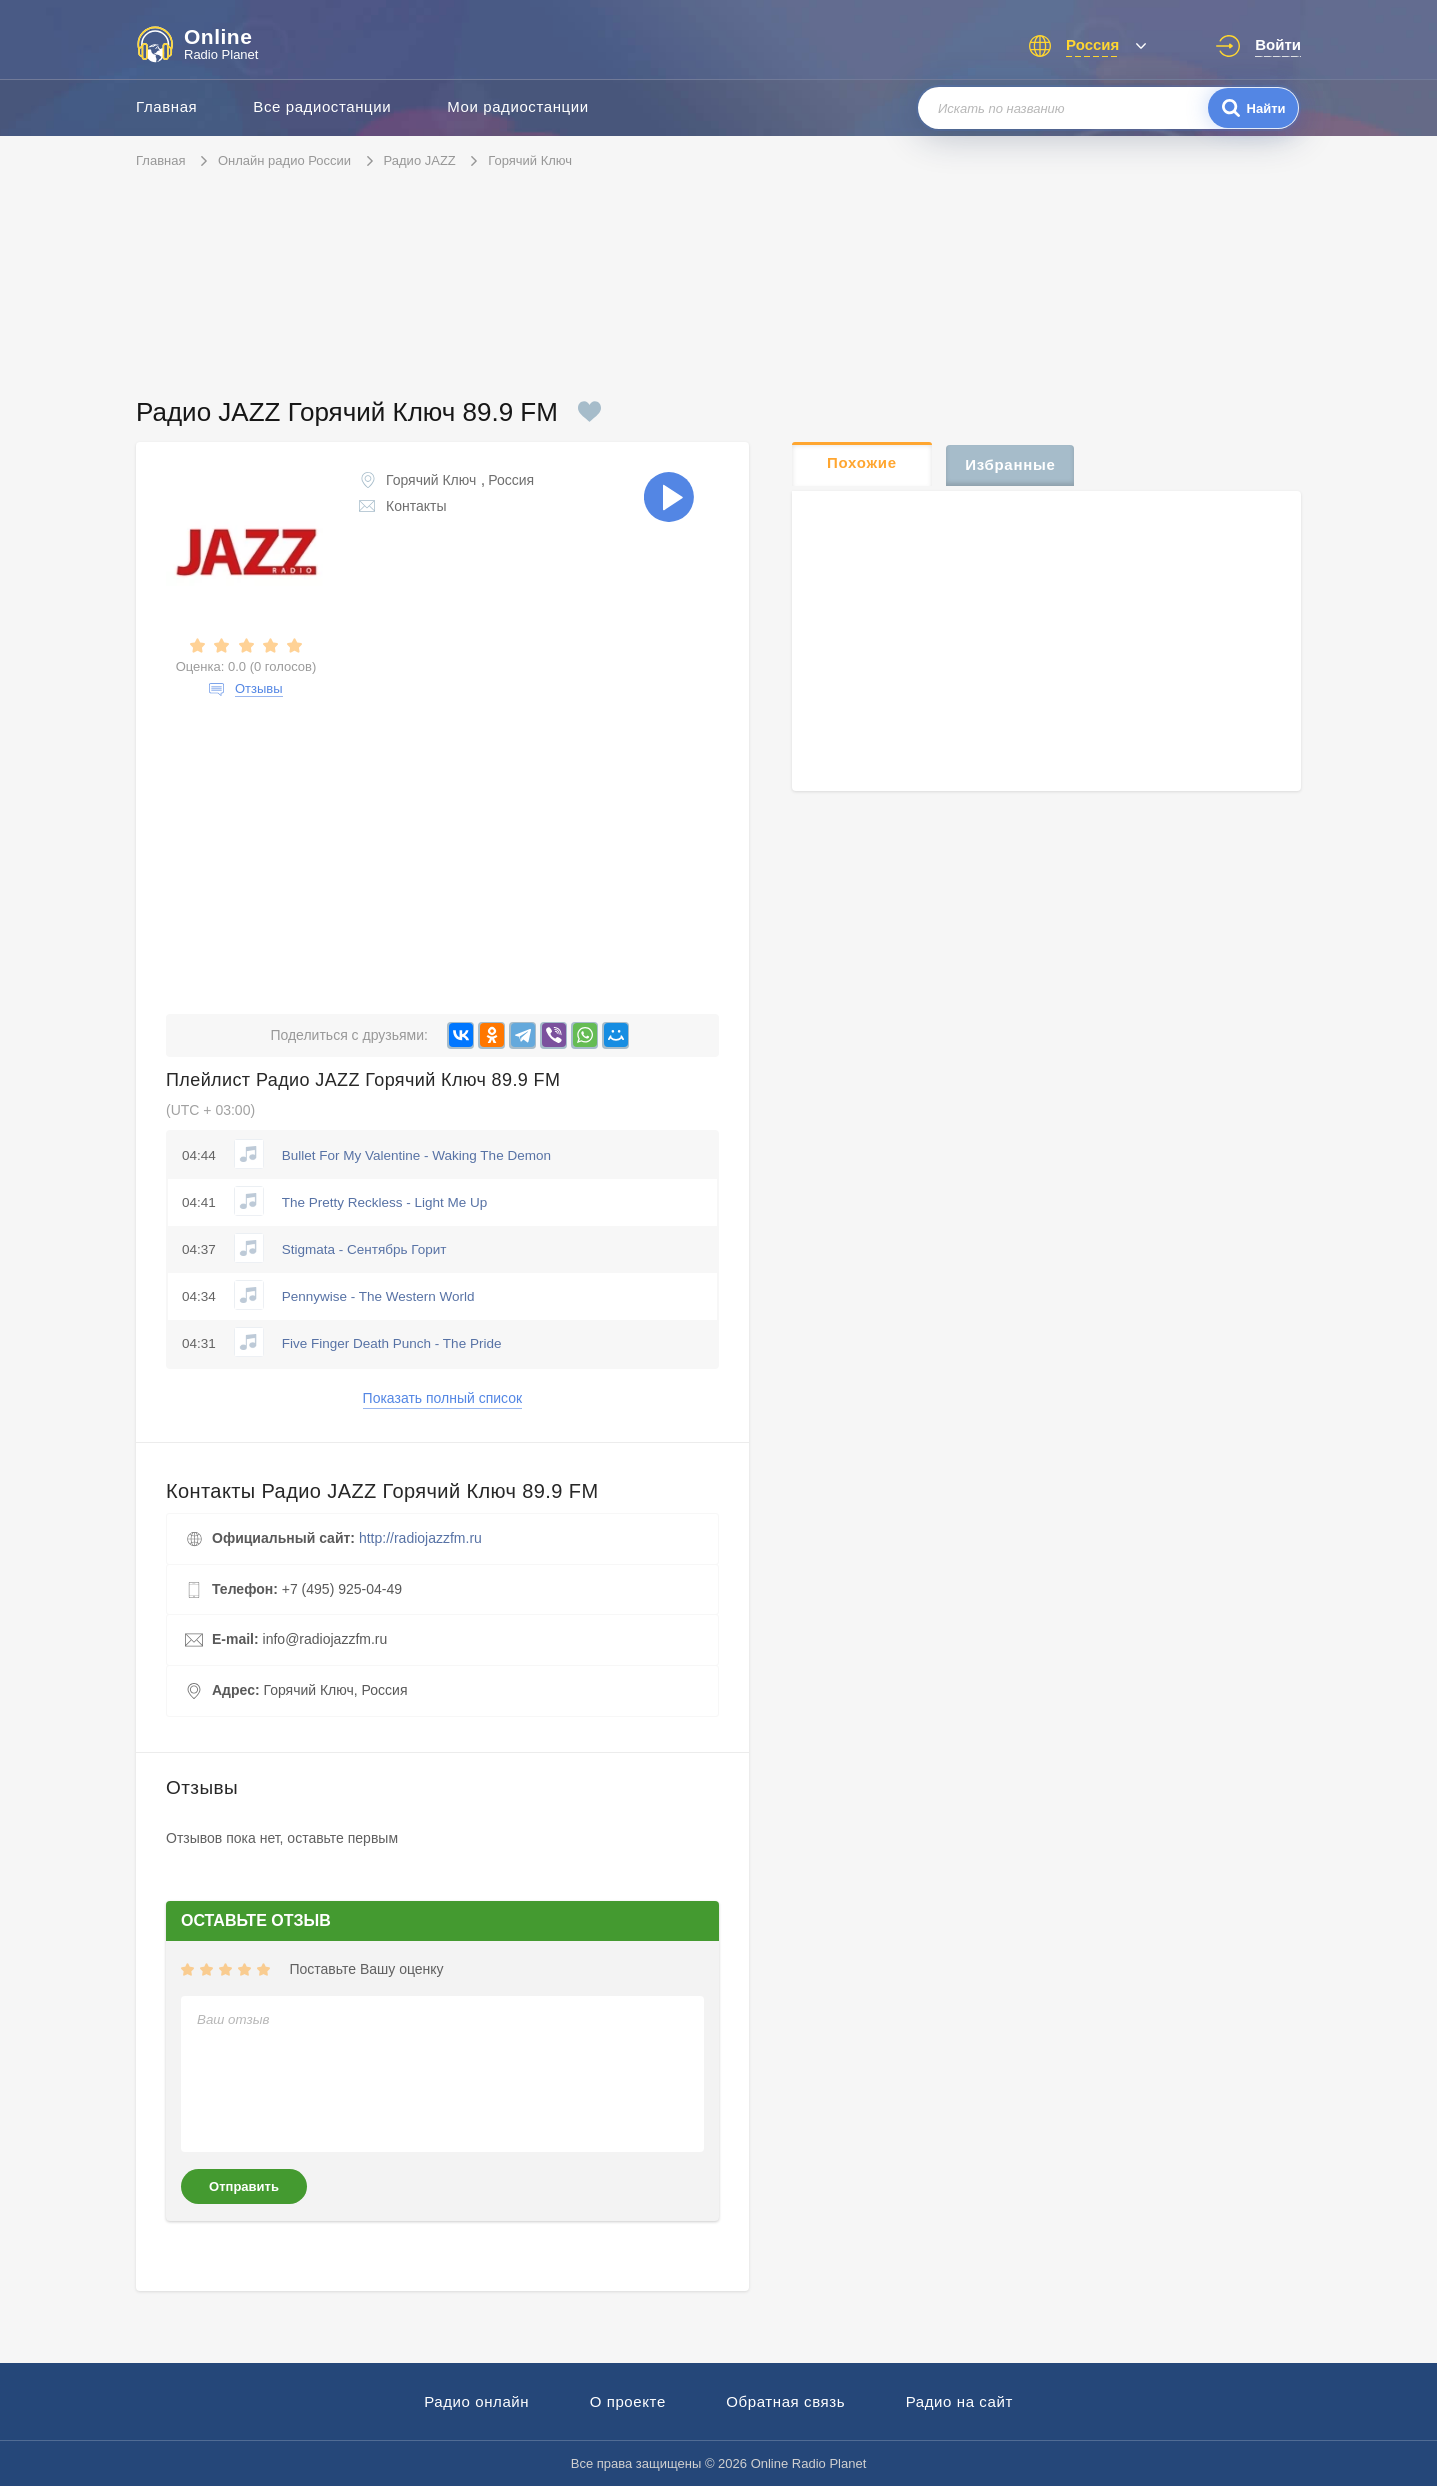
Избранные (1010, 464)
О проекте (628, 2401)
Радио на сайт (959, 2401)
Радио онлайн (476, 2401)
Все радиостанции (322, 106)
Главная (166, 106)
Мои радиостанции (518, 106)
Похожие (862, 462)
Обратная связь (785, 2401)
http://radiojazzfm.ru (420, 1538)
